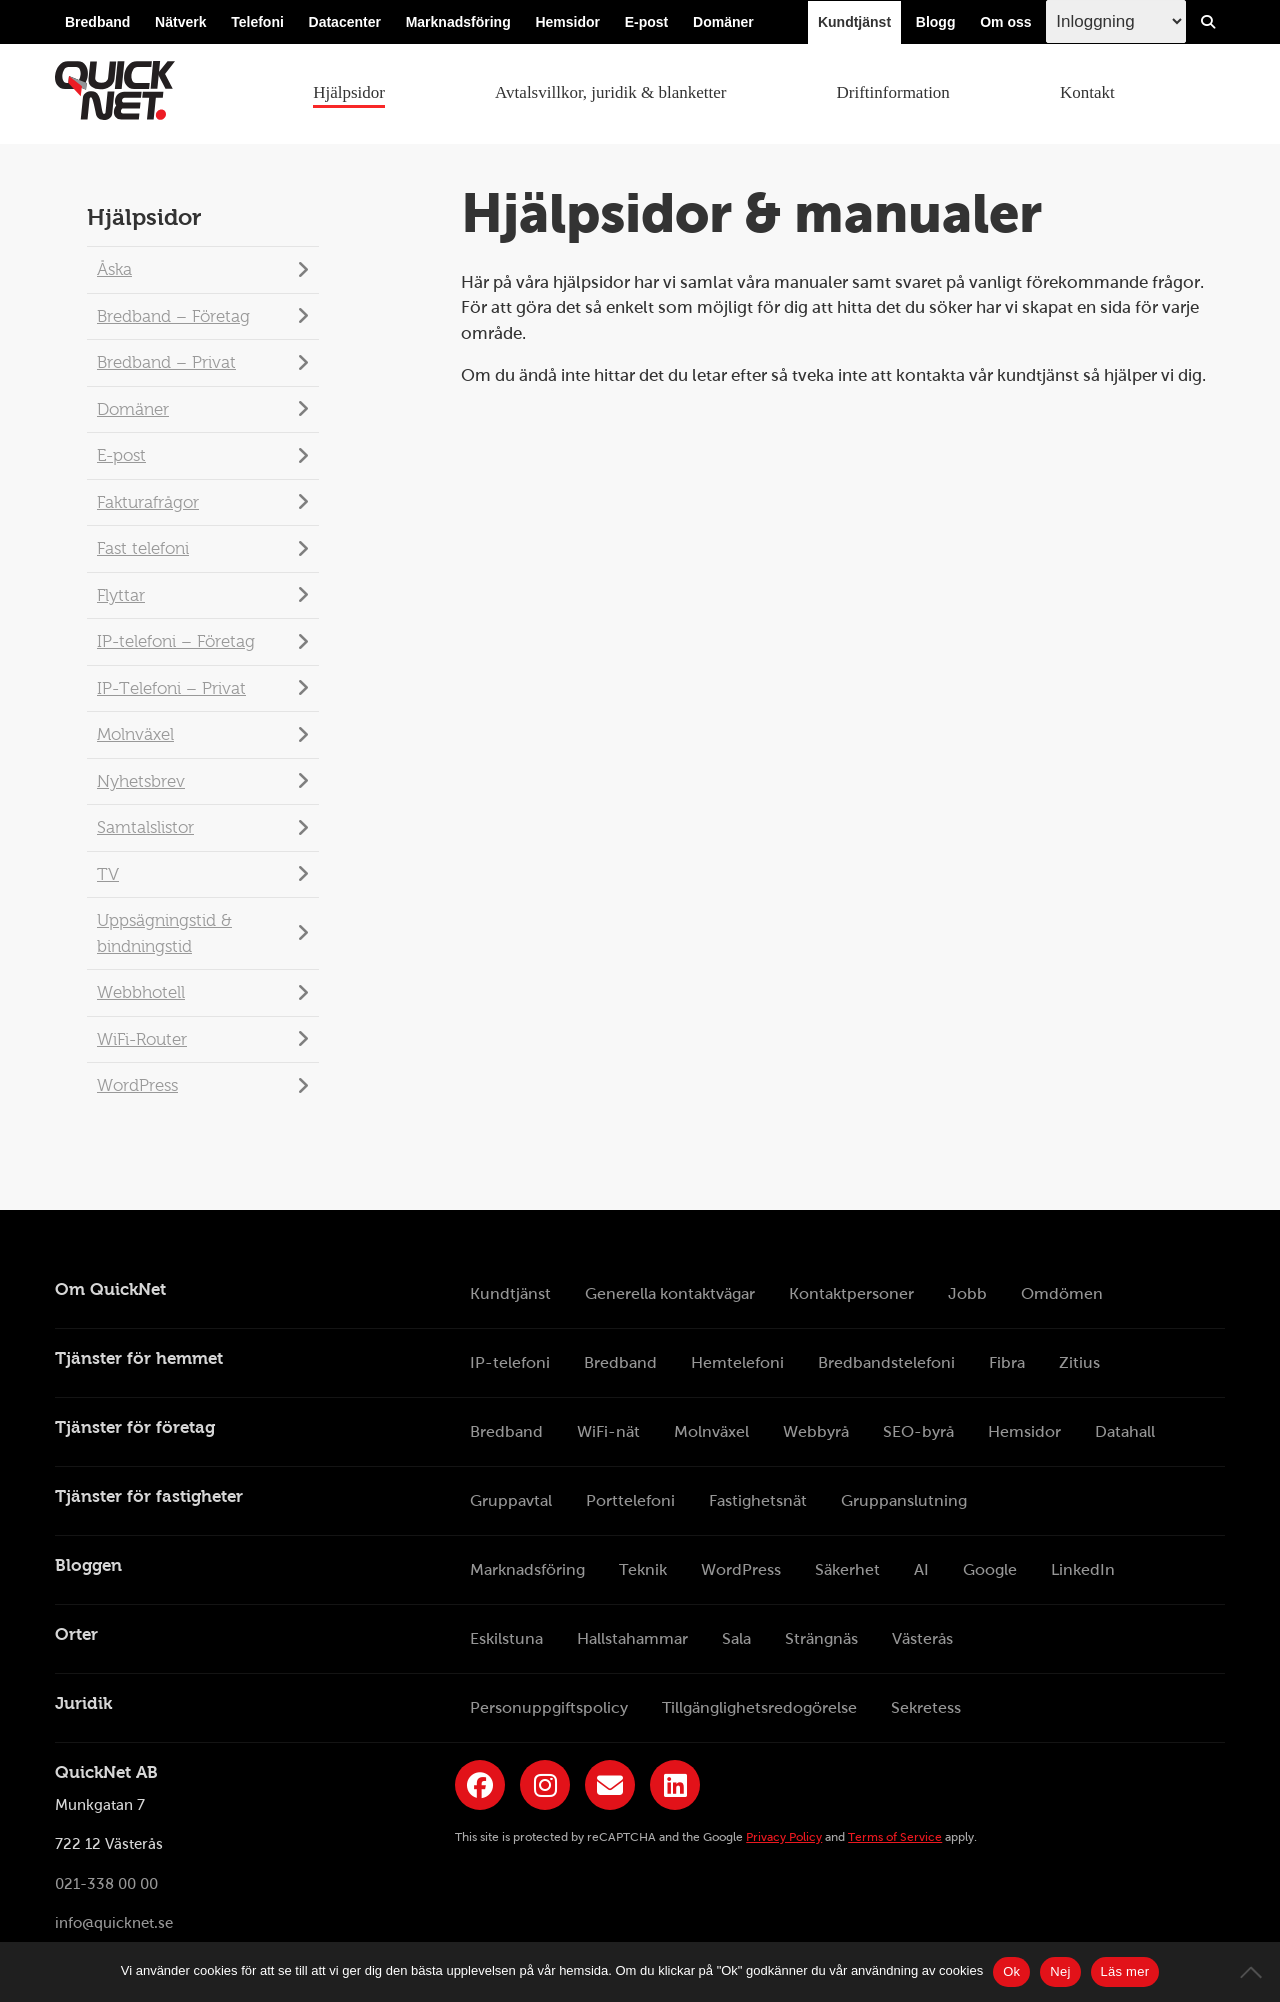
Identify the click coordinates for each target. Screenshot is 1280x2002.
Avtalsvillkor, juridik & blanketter (610, 92)
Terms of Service (895, 1837)
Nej (1060, 1971)
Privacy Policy (784, 1837)
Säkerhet (847, 1569)
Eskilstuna (506, 1638)
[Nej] (1255, 1972)
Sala (736, 1638)
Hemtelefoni (737, 1362)
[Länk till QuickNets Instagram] (545, 1785)
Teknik (643, 1569)
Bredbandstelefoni (886, 1362)
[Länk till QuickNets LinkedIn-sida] (675, 1785)
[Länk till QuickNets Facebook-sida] (480, 1785)
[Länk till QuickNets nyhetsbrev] (610, 1785)
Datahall (1125, 1431)
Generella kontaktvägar (670, 1293)
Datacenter (345, 22)
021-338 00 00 (106, 1884)
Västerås (922, 1638)
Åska (114, 269)
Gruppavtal (511, 1500)
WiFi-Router (142, 1039)
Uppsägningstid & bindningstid (164, 933)
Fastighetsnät (758, 1500)
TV (108, 874)
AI (921, 1569)
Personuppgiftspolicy (549, 1707)
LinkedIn (1083, 1569)
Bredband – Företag (173, 316)
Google (990, 1569)
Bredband (97, 22)
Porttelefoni (630, 1500)
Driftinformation (893, 92)
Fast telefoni (143, 548)
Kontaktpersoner (851, 1293)
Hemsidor (567, 22)
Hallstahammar (632, 1638)
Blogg (936, 22)
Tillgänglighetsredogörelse (759, 1707)
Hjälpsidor (349, 92)
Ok (1011, 1971)
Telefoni (257, 22)
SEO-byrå (918, 1431)
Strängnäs (821, 1638)
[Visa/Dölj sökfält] (1208, 22)
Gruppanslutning (904, 1500)
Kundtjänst (854, 22)
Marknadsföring (458, 22)
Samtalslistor (145, 827)
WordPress (137, 1085)
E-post (647, 22)
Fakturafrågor (148, 502)
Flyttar (121, 595)
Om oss (1005, 22)
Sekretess (926, 1707)
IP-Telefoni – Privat (171, 688)
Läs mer (1125, 1971)
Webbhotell (141, 992)
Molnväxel (135, 734)
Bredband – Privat (166, 362)
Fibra (1007, 1362)
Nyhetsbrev (141, 781)
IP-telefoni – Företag (176, 641)
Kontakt (1087, 92)
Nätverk (180, 22)
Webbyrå (816, 1431)
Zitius (1079, 1362)
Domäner (723, 22)
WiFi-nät (608, 1431)
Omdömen (1062, 1293)
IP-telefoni (510, 1362)
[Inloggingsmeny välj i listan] (1116, 21)
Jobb (967, 1293)
